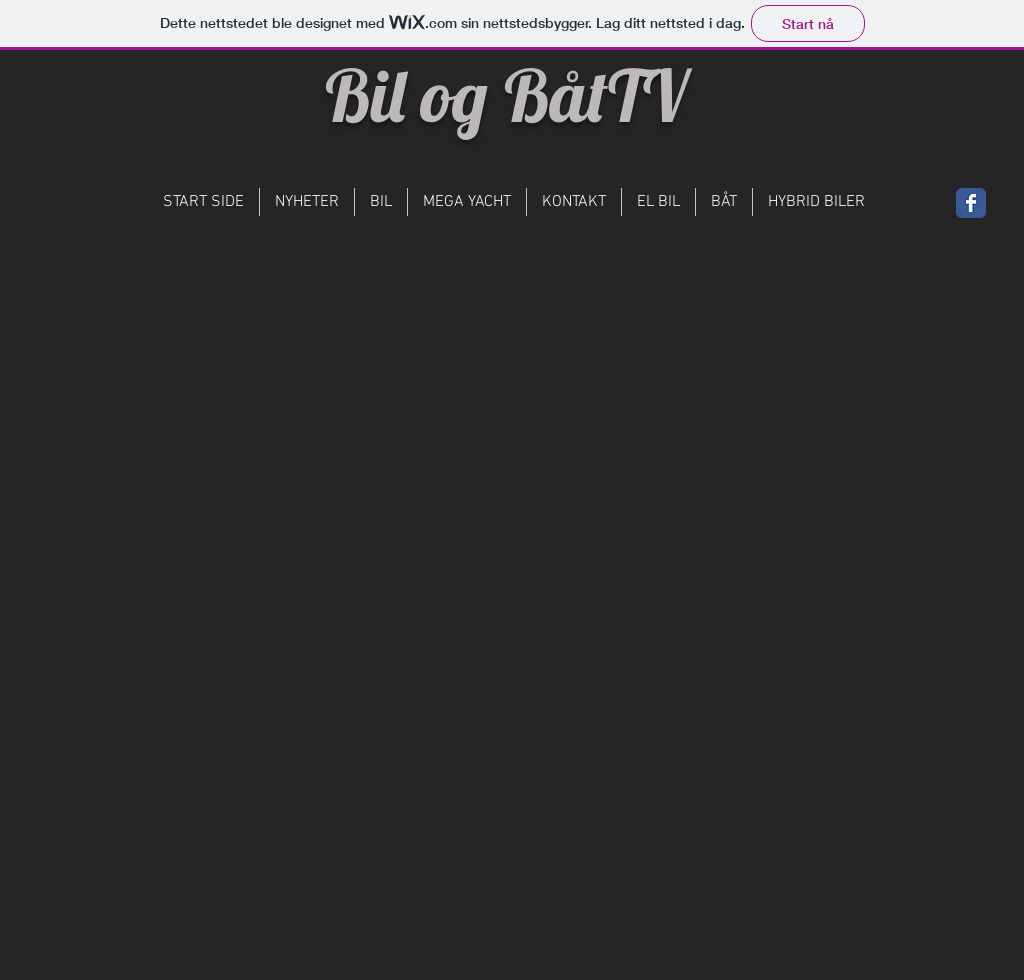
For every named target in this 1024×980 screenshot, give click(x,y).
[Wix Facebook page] (971, 203)
